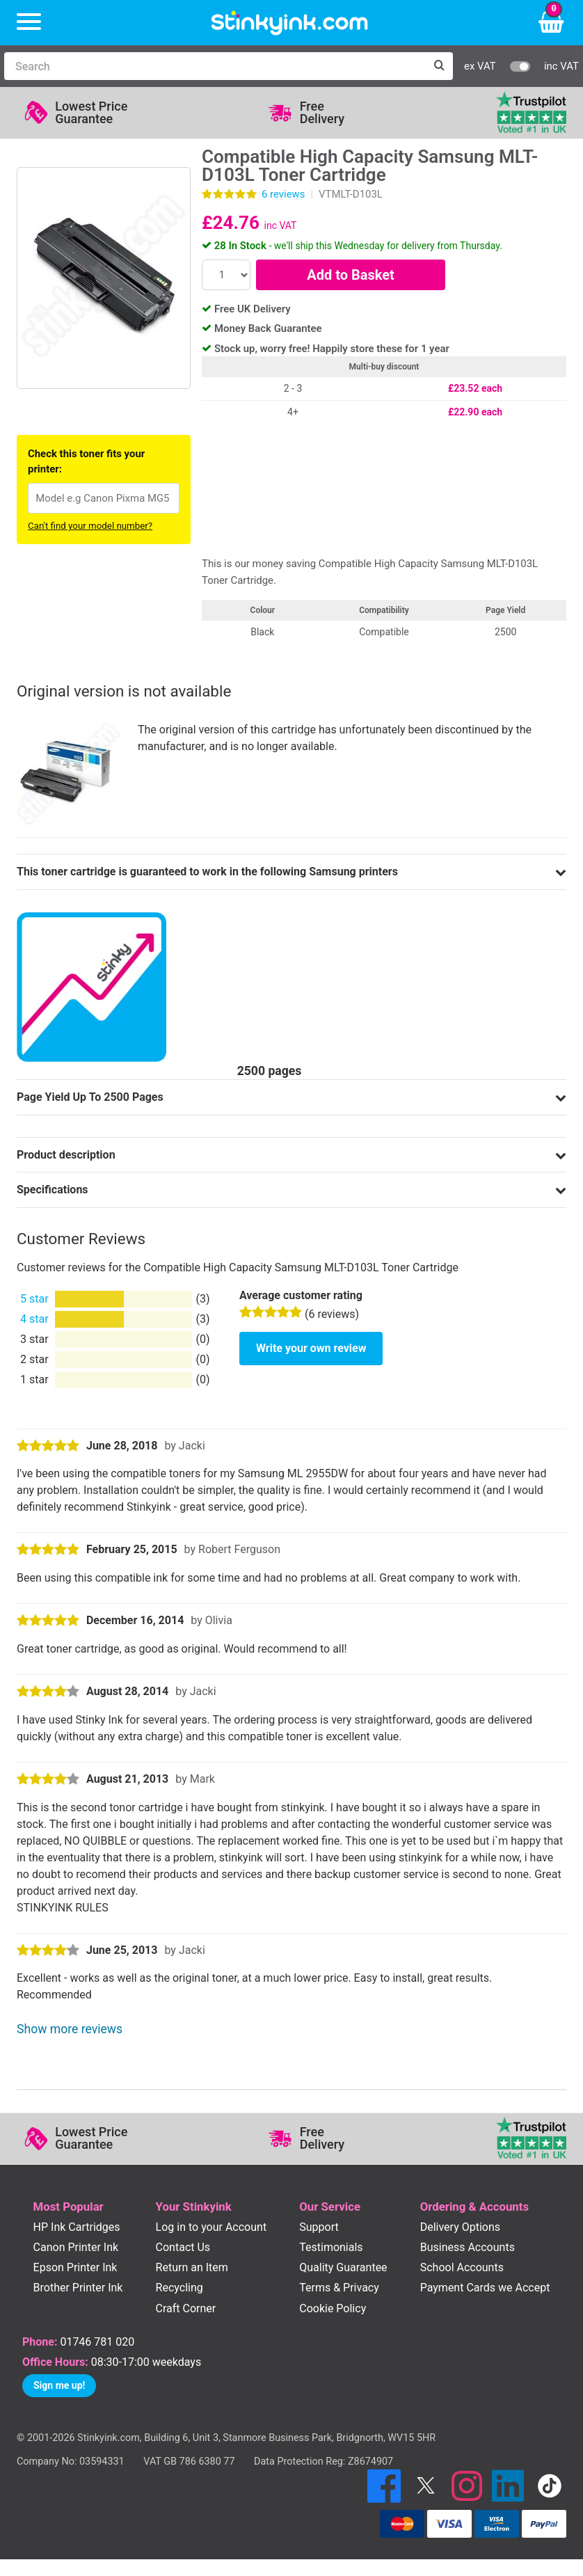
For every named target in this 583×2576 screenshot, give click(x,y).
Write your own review (311, 1348)
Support (318, 2227)
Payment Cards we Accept (485, 2287)
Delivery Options (460, 2227)
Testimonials (330, 2247)
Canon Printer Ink (76, 2247)
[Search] (214, 66)
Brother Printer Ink (78, 2287)
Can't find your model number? (90, 525)
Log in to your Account (211, 2227)
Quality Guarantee (343, 2267)
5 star (34, 1298)
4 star (34, 1319)
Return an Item (192, 2267)
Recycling (179, 2287)
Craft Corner (186, 2308)
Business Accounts (467, 2247)
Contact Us (183, 2247)
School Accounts (462, 2267)
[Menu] (29, 22)
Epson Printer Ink (75, 2267)
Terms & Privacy (339, 2287)
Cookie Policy (332, 2308)
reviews (283, 194)
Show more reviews (69, 2029)
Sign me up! (59, 2385)
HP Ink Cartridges (76, 2227)
